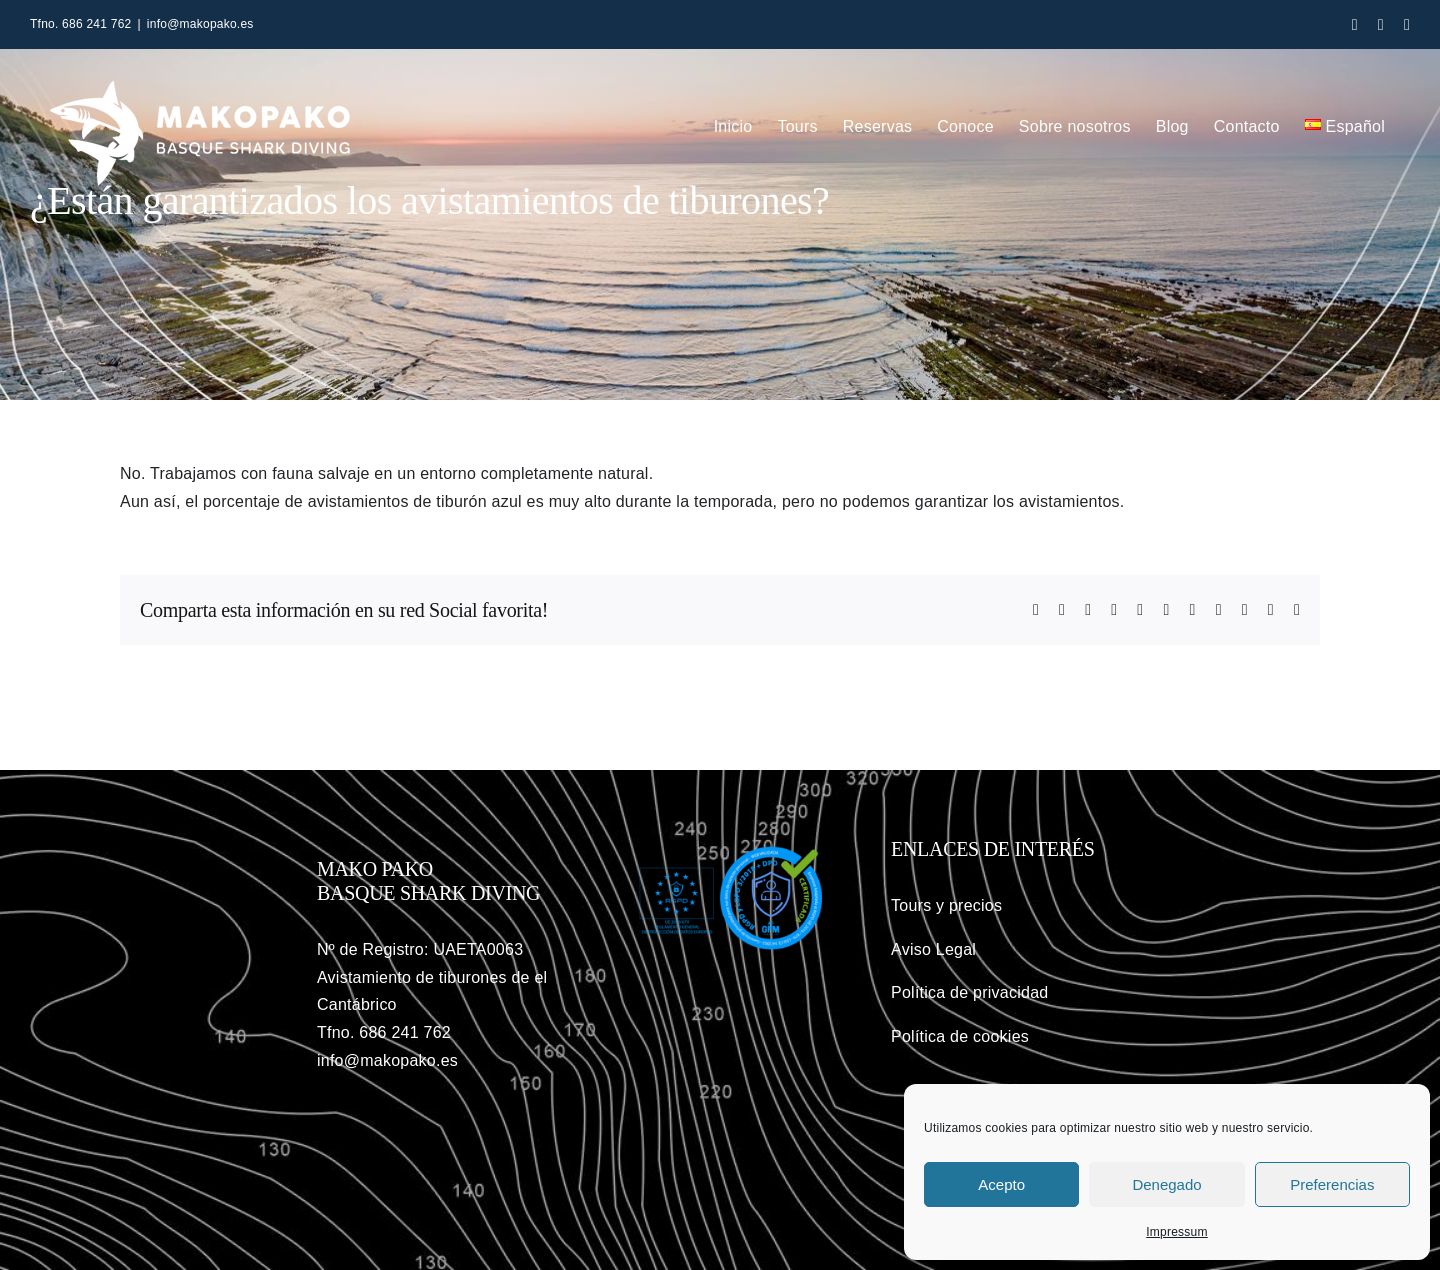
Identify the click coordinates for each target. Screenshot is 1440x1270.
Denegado (1166, 1184)
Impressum (1177, 1232)
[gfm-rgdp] (720, 849)
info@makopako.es (200, 24)
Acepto (1001, 1184)
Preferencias (1332, 1184)
